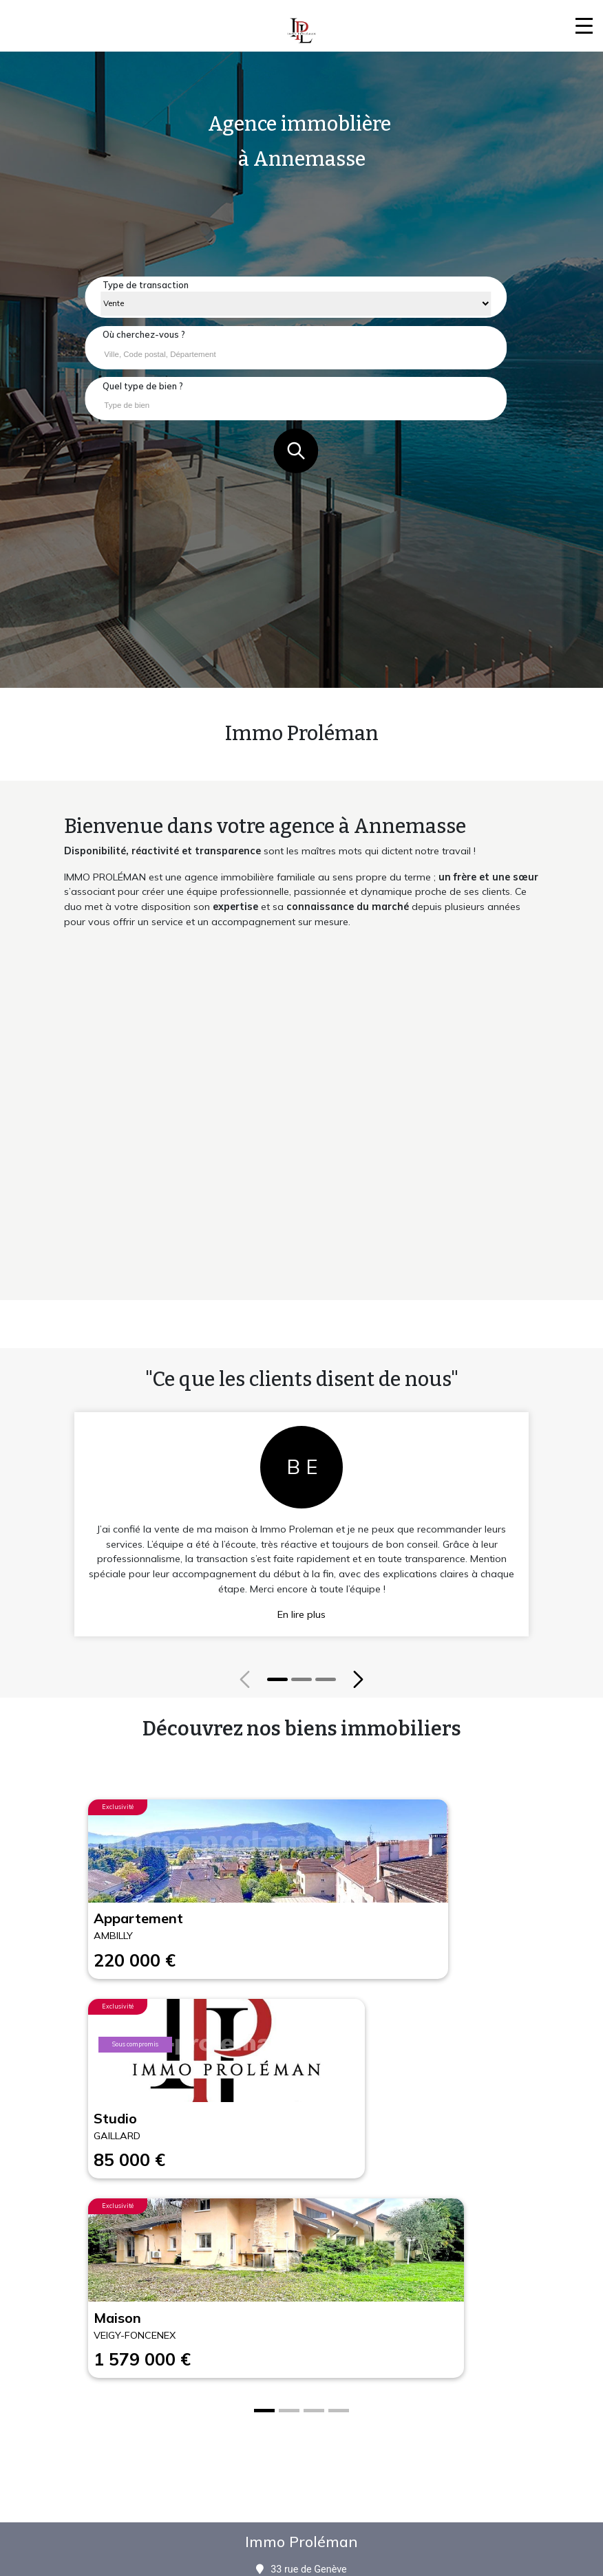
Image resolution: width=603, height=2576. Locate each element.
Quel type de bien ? (143, 385)
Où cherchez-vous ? (144, 334)
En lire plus (301, 1614)
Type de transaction (146, 284)
